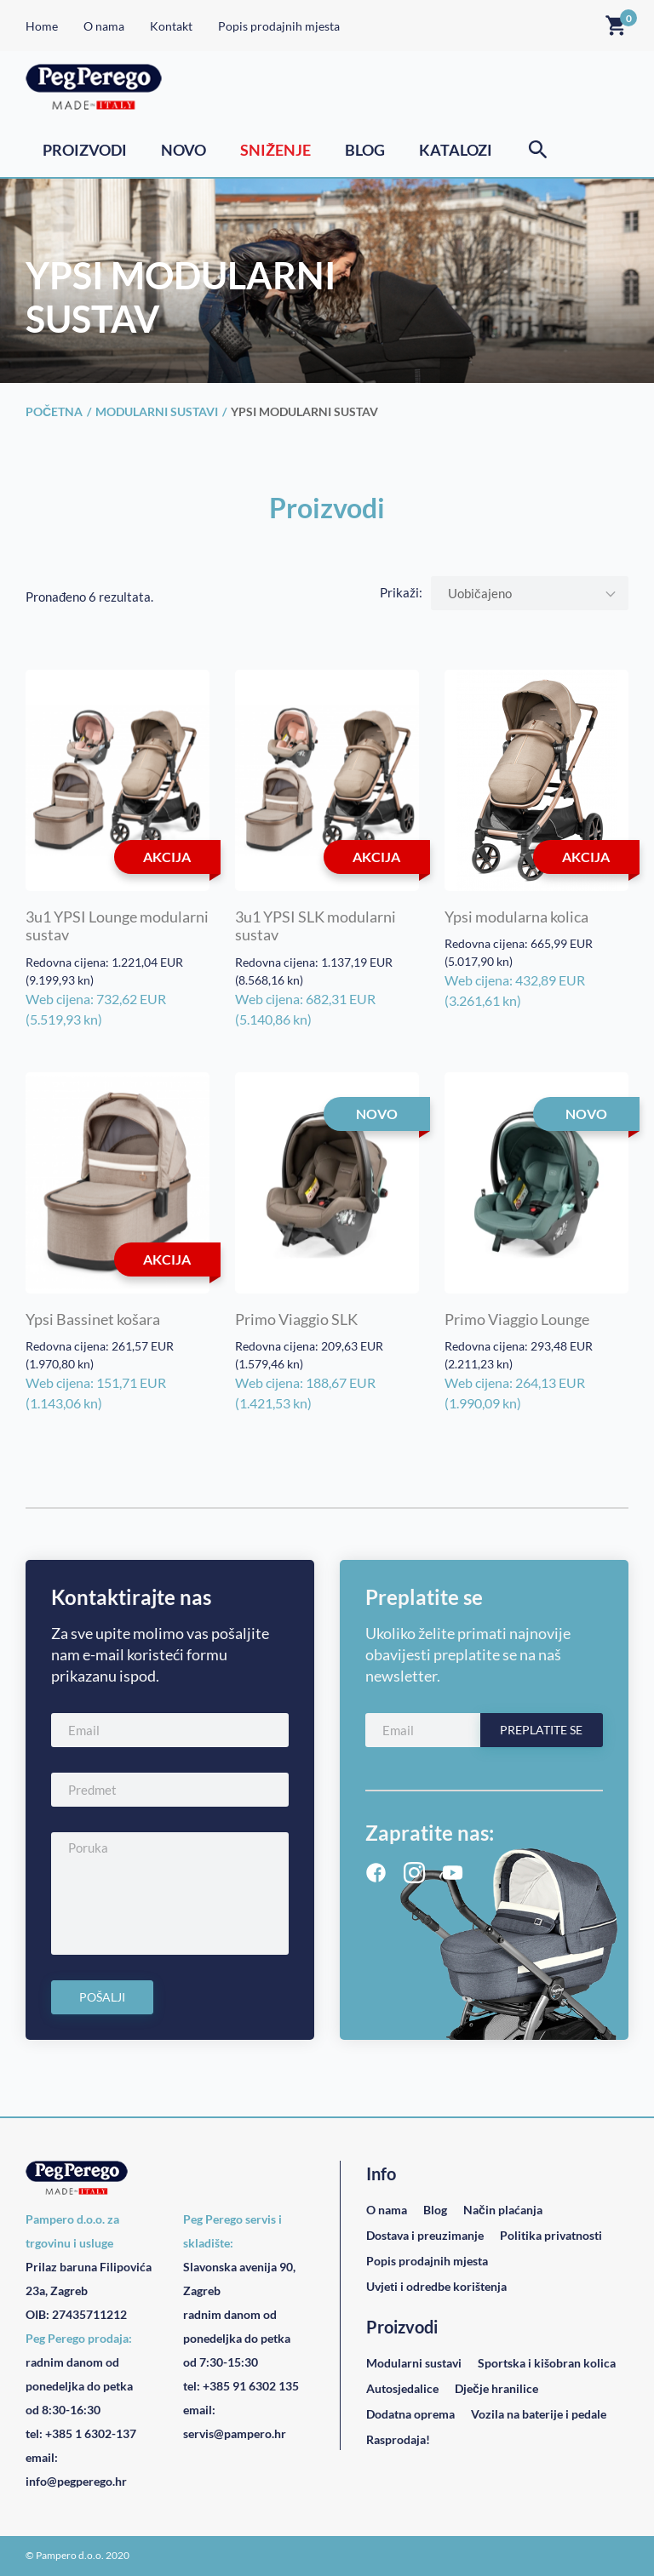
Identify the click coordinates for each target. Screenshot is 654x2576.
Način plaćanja (502, 2209)
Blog (365, 149)
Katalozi (455, 149)
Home (42, 26)
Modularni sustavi (156, 411)
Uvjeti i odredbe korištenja (436, 2286)
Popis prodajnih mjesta (279, 26)
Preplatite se (541, 1729)
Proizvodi (85, 149)
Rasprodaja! (398, 2439)
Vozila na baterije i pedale (538, 2414)
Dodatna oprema (410, 2414)
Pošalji (102, 1997)
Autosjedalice (402, 2388)
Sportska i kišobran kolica (547, 2363)
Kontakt (171, 26)
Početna (54, 411)
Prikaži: (401, 592)
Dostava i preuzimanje (425, 2235)
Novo (183, 149)
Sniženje (275, 149)
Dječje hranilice (496, 2388)
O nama (103, 26)
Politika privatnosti (551, 2235)
